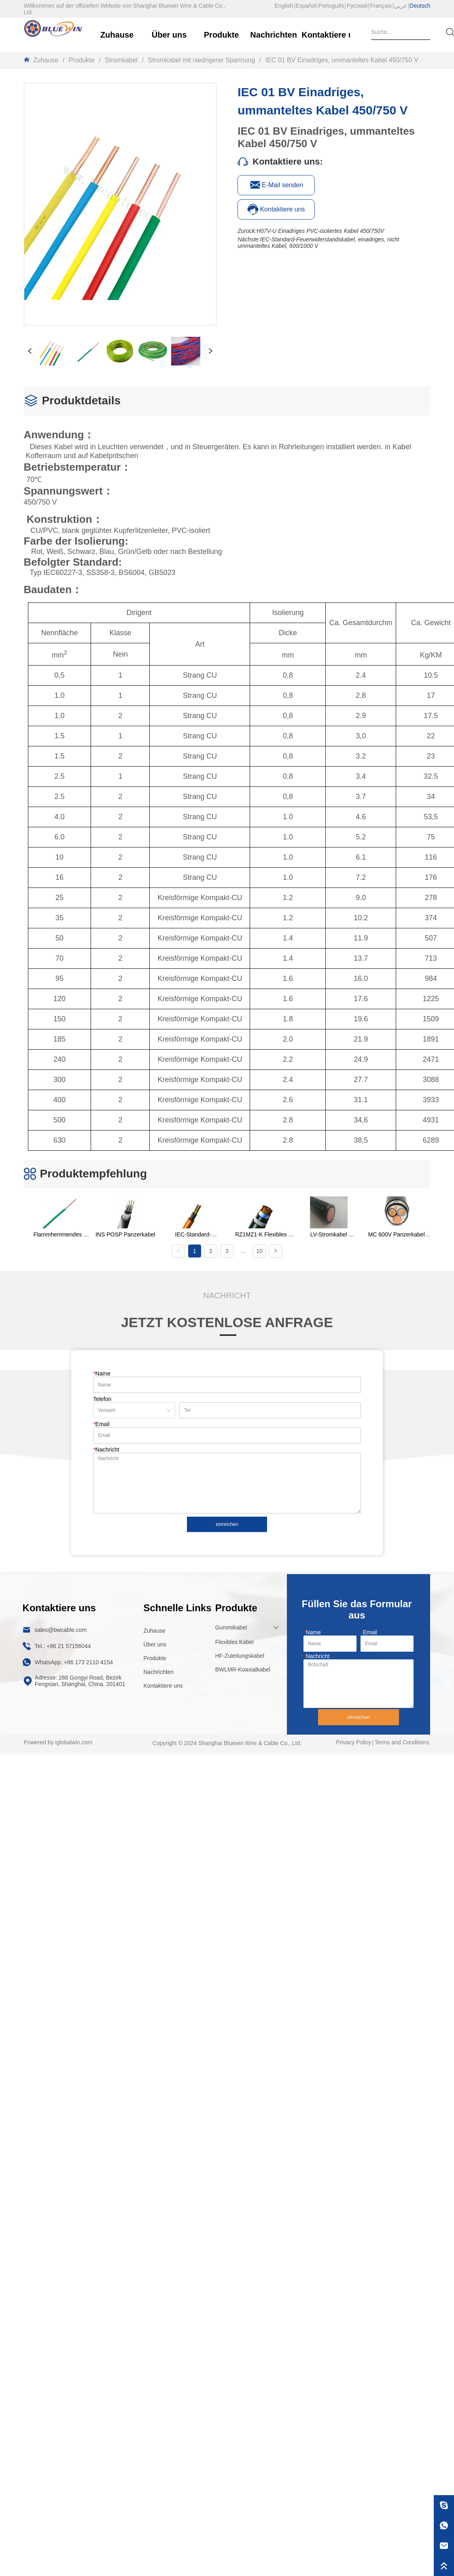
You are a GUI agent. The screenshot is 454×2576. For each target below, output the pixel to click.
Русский (357, 5)
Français (381, 5)
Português (331, 5)
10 (259, 1251)
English (283, 5)
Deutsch (419, 5)
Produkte (81, 60)
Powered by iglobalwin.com (58, 1742)
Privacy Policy (353, 1742)
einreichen (227, 1524)
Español (305, 5)
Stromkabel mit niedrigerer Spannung (201, 60)
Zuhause (46, 60)
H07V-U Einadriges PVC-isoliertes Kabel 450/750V (320, 231)
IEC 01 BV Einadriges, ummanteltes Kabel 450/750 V (340, 60)
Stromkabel (121, 60)
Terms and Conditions (401, 1742)
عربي (400, 5)
